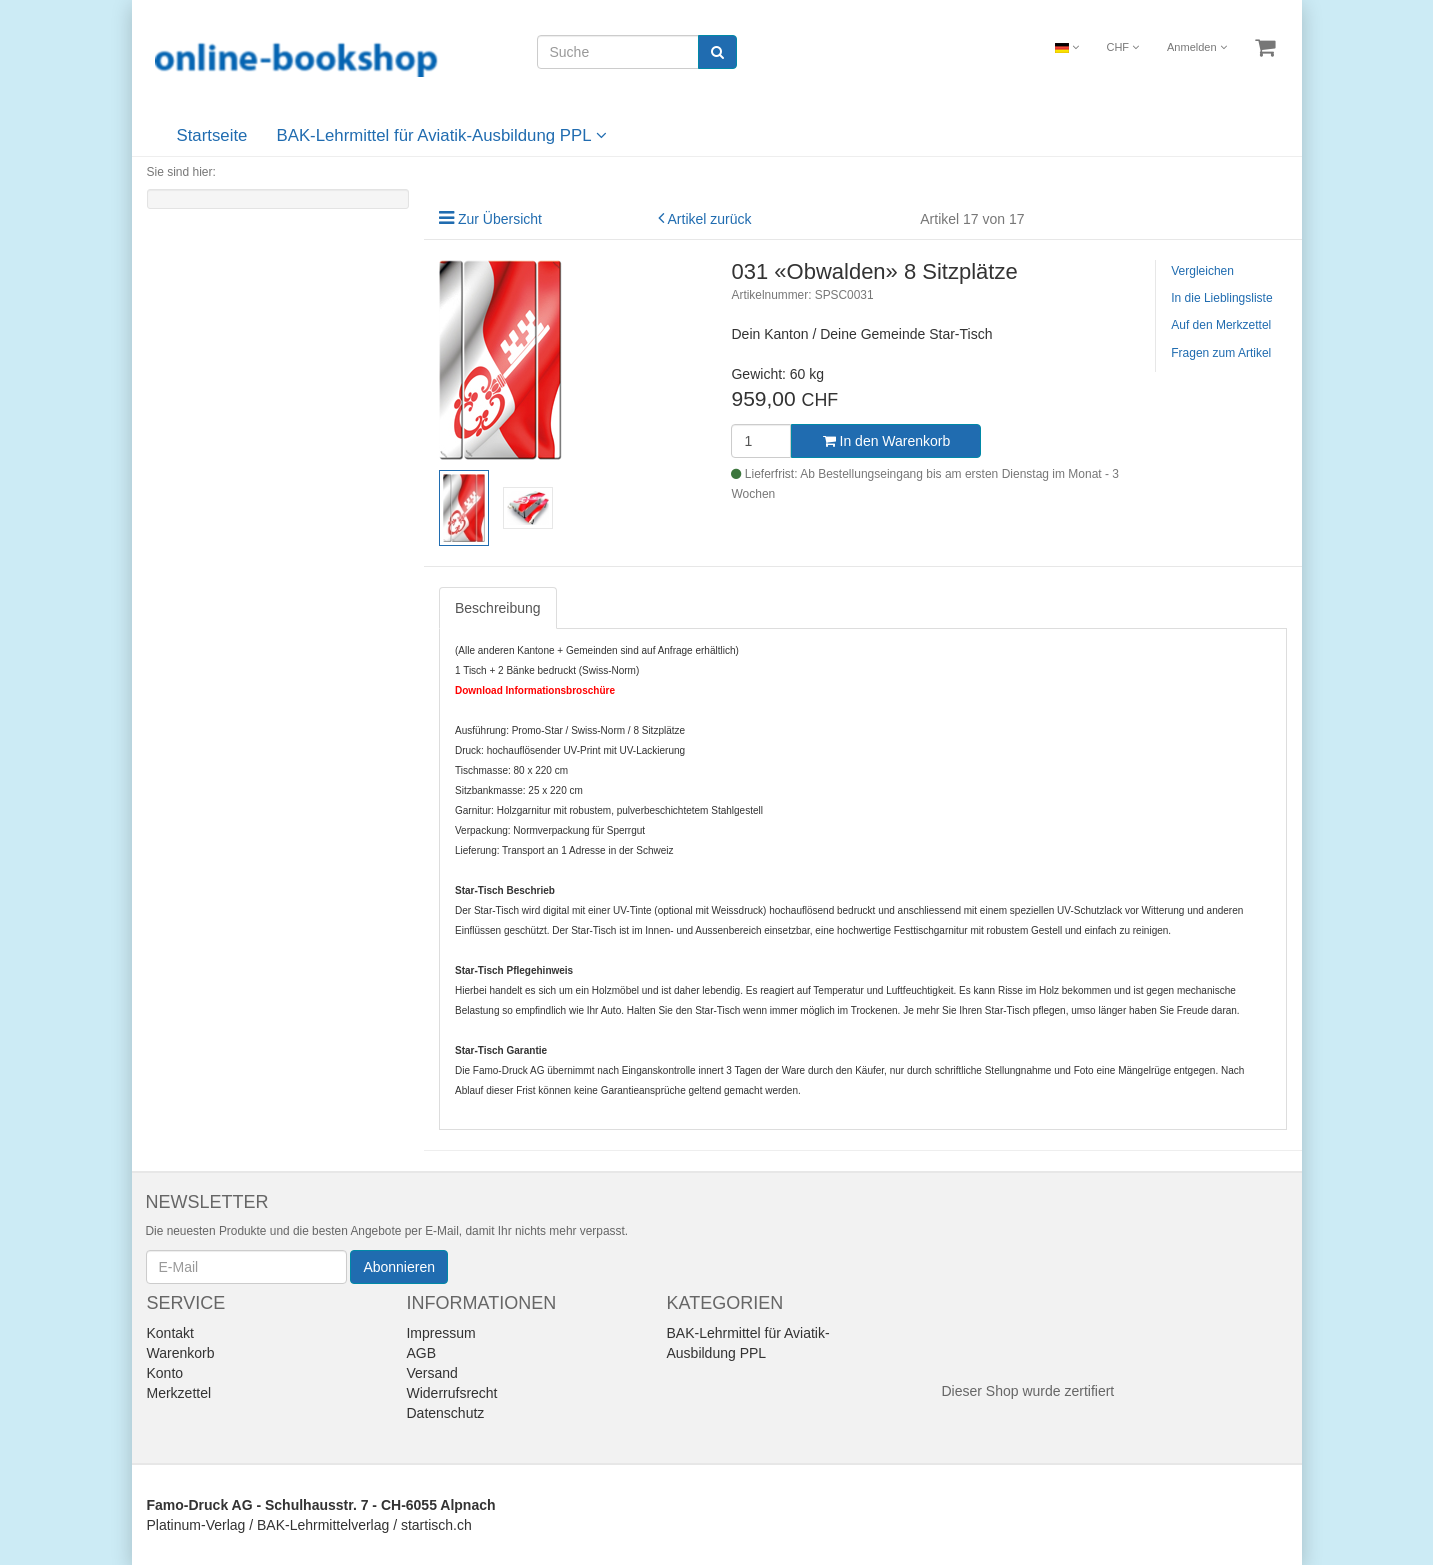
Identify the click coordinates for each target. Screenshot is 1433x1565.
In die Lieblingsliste (1221, 298)
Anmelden (1197, 47)
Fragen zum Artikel (1221, 353)
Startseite (212, 135)
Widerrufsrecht (451, 1393)
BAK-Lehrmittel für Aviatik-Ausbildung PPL (442, 135)
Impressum (440, 1333)
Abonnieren (399, 1267)
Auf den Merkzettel (1221, 325)
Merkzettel (179, 1393)
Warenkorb (181, 1353)
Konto (165, 1373)
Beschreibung (498, 608)
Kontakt (170, 1333)
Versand (431, 1373)
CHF (1122, 47)
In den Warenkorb (887, 441)
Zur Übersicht (500, 219)
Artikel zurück (710, 219)
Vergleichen (1202, 271)
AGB (421, 1353)
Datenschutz (445, 1413)
